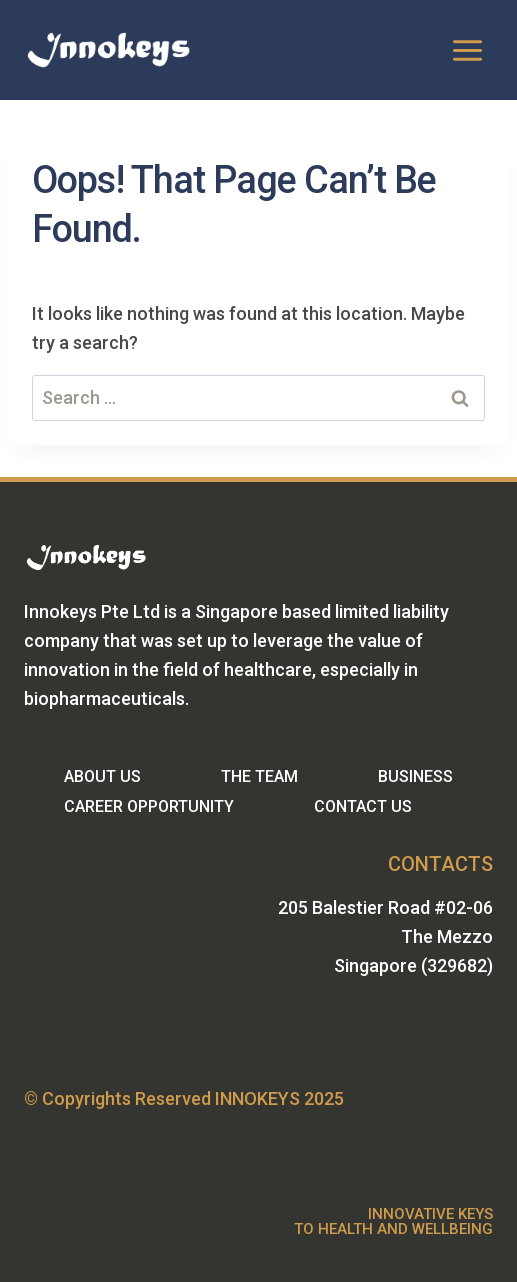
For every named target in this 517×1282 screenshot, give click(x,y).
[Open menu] (467, 50)
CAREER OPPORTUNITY (149, 806)
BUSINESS (415, 776)
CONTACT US (363, 806)
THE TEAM (259, 776)
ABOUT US (102, 776)
